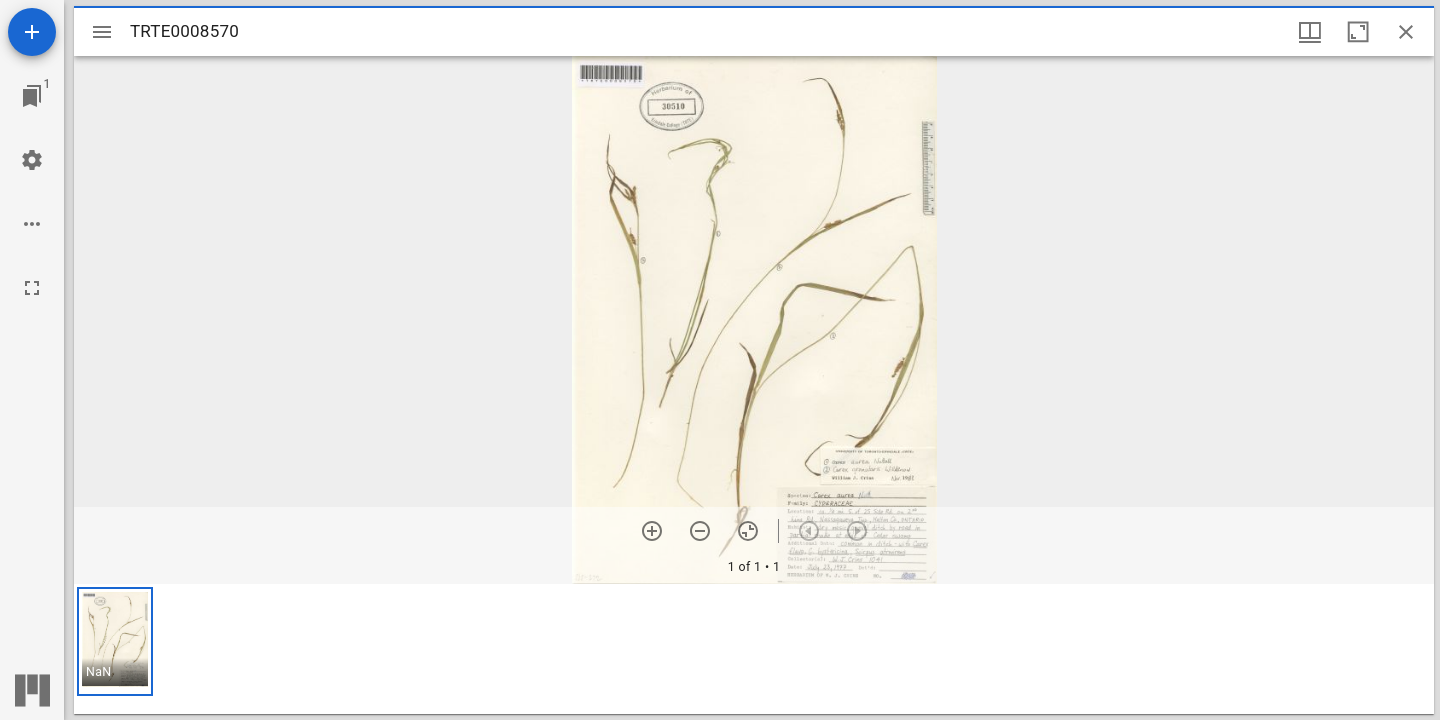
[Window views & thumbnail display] (1310, 32)
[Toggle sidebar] (102, 32)
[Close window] (1406, 32)
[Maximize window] (1358, 32)
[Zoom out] (700, 531)
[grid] (754, 649)
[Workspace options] (32, 224)
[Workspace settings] (32, 160)
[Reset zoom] (748, 531)
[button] (115, 641)
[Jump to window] (32, 96)
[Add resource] (32, 32)
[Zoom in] (652, 531)
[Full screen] (32, 288)
